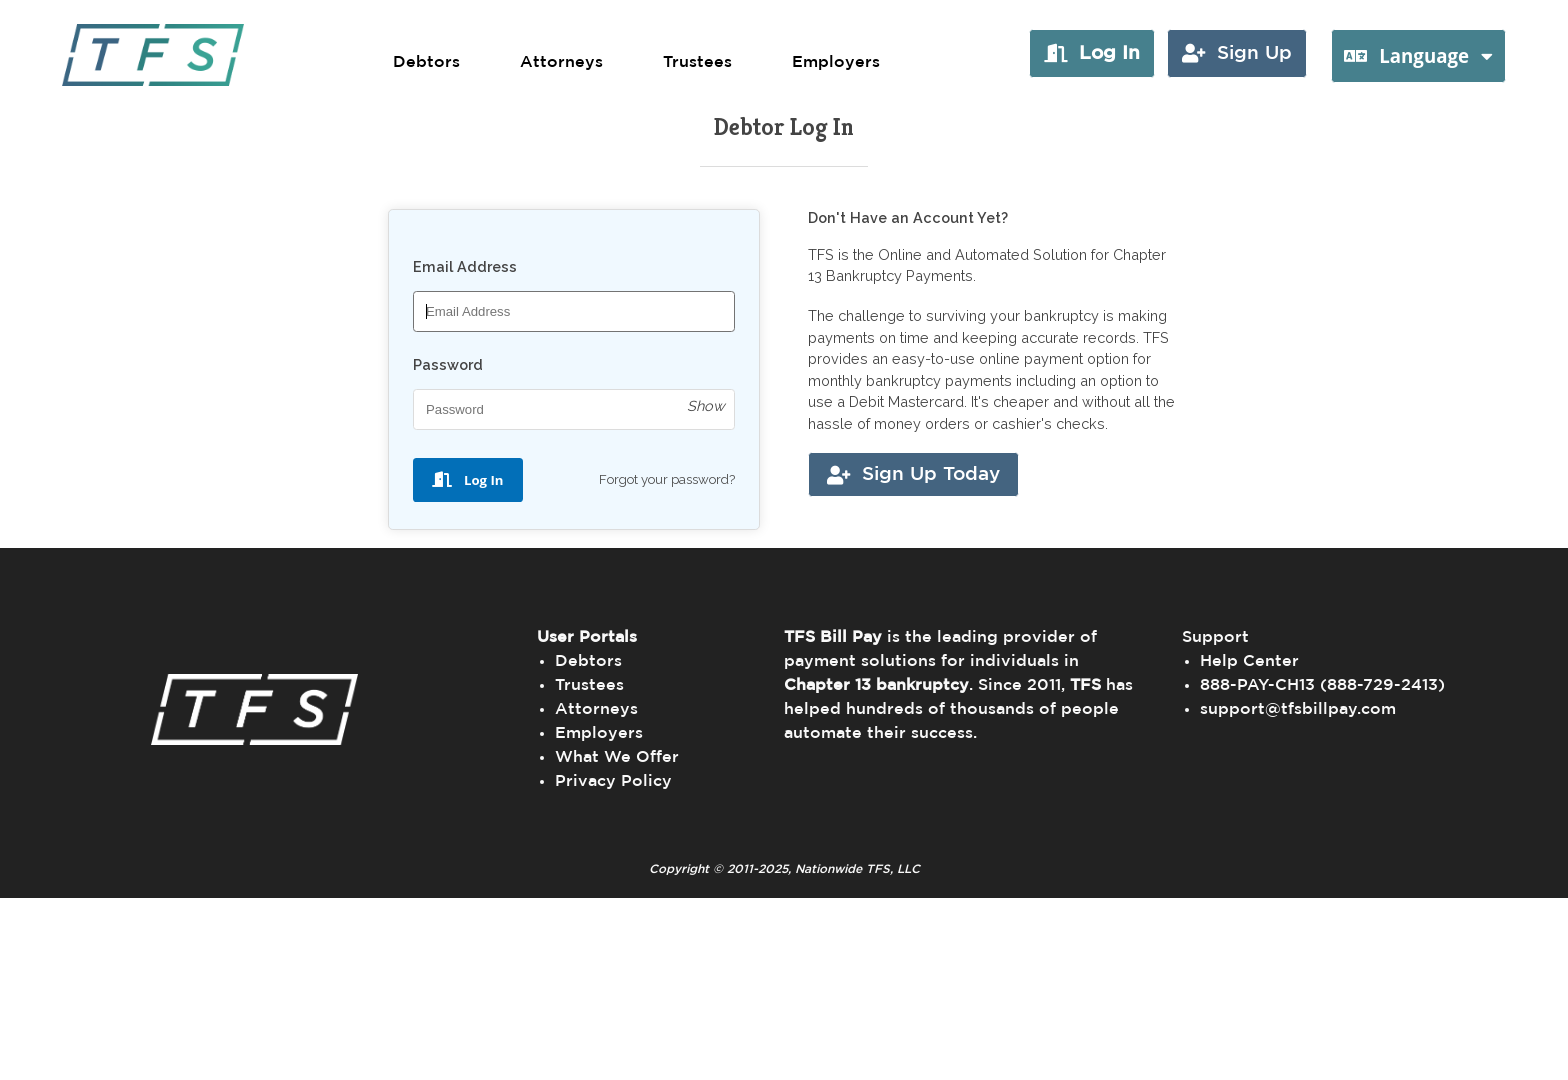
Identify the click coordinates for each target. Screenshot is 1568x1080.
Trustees (697, 62)
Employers (836, 62)
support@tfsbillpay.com (1298, 709)
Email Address (465, 266)
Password (448, 364)
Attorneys (561, 62)
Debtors (426, 62)
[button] (1092, 53)
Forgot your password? (667, 479)
